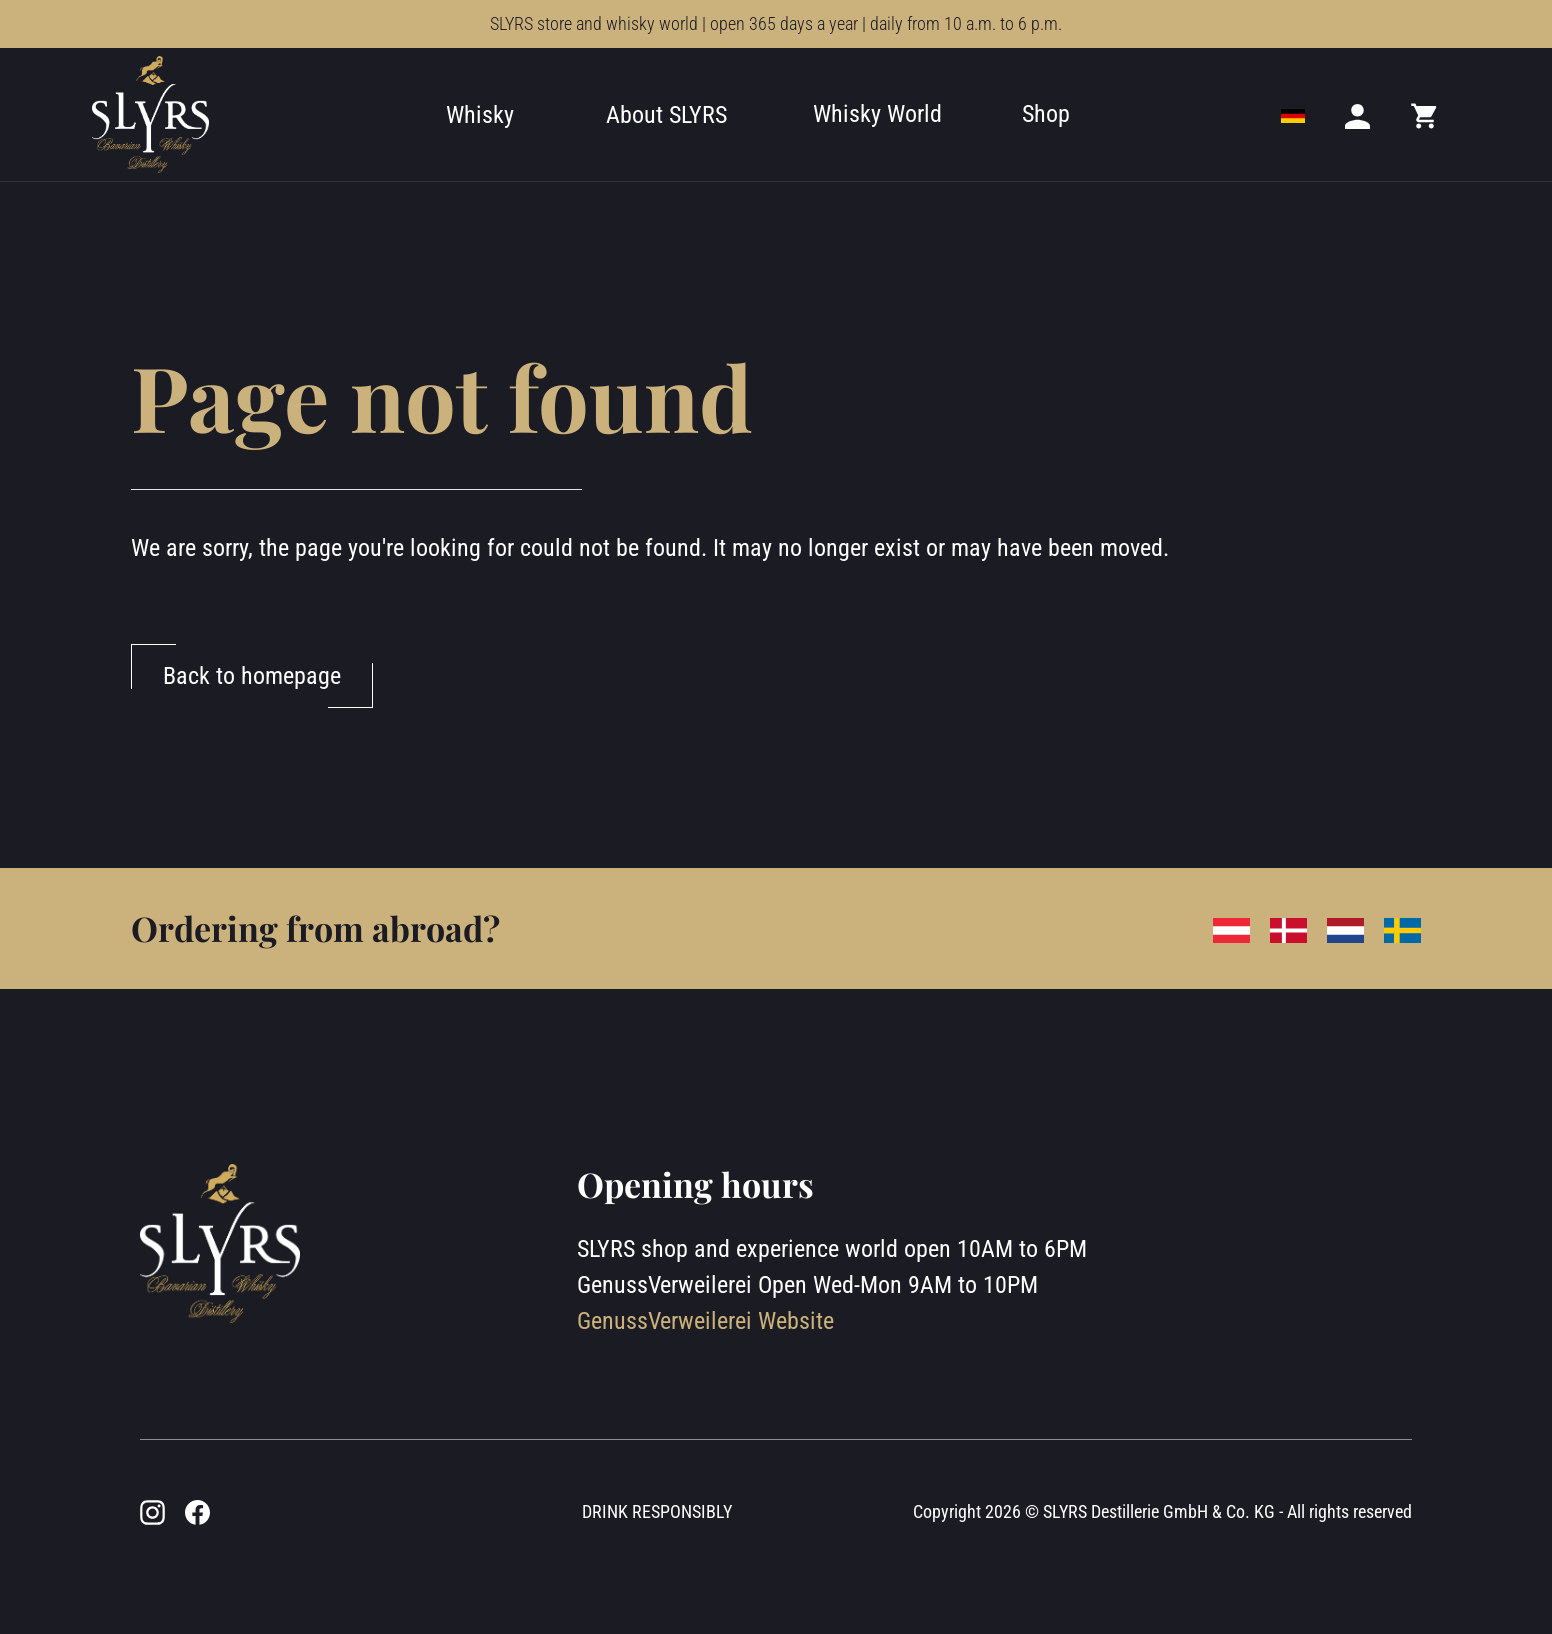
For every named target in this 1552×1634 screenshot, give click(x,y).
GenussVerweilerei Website (705, 1321)
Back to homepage (252, 676)
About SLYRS (666, 115)
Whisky (480, 115)
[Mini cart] (1425, 115)
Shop (1046, 114)
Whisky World (877, 114)
